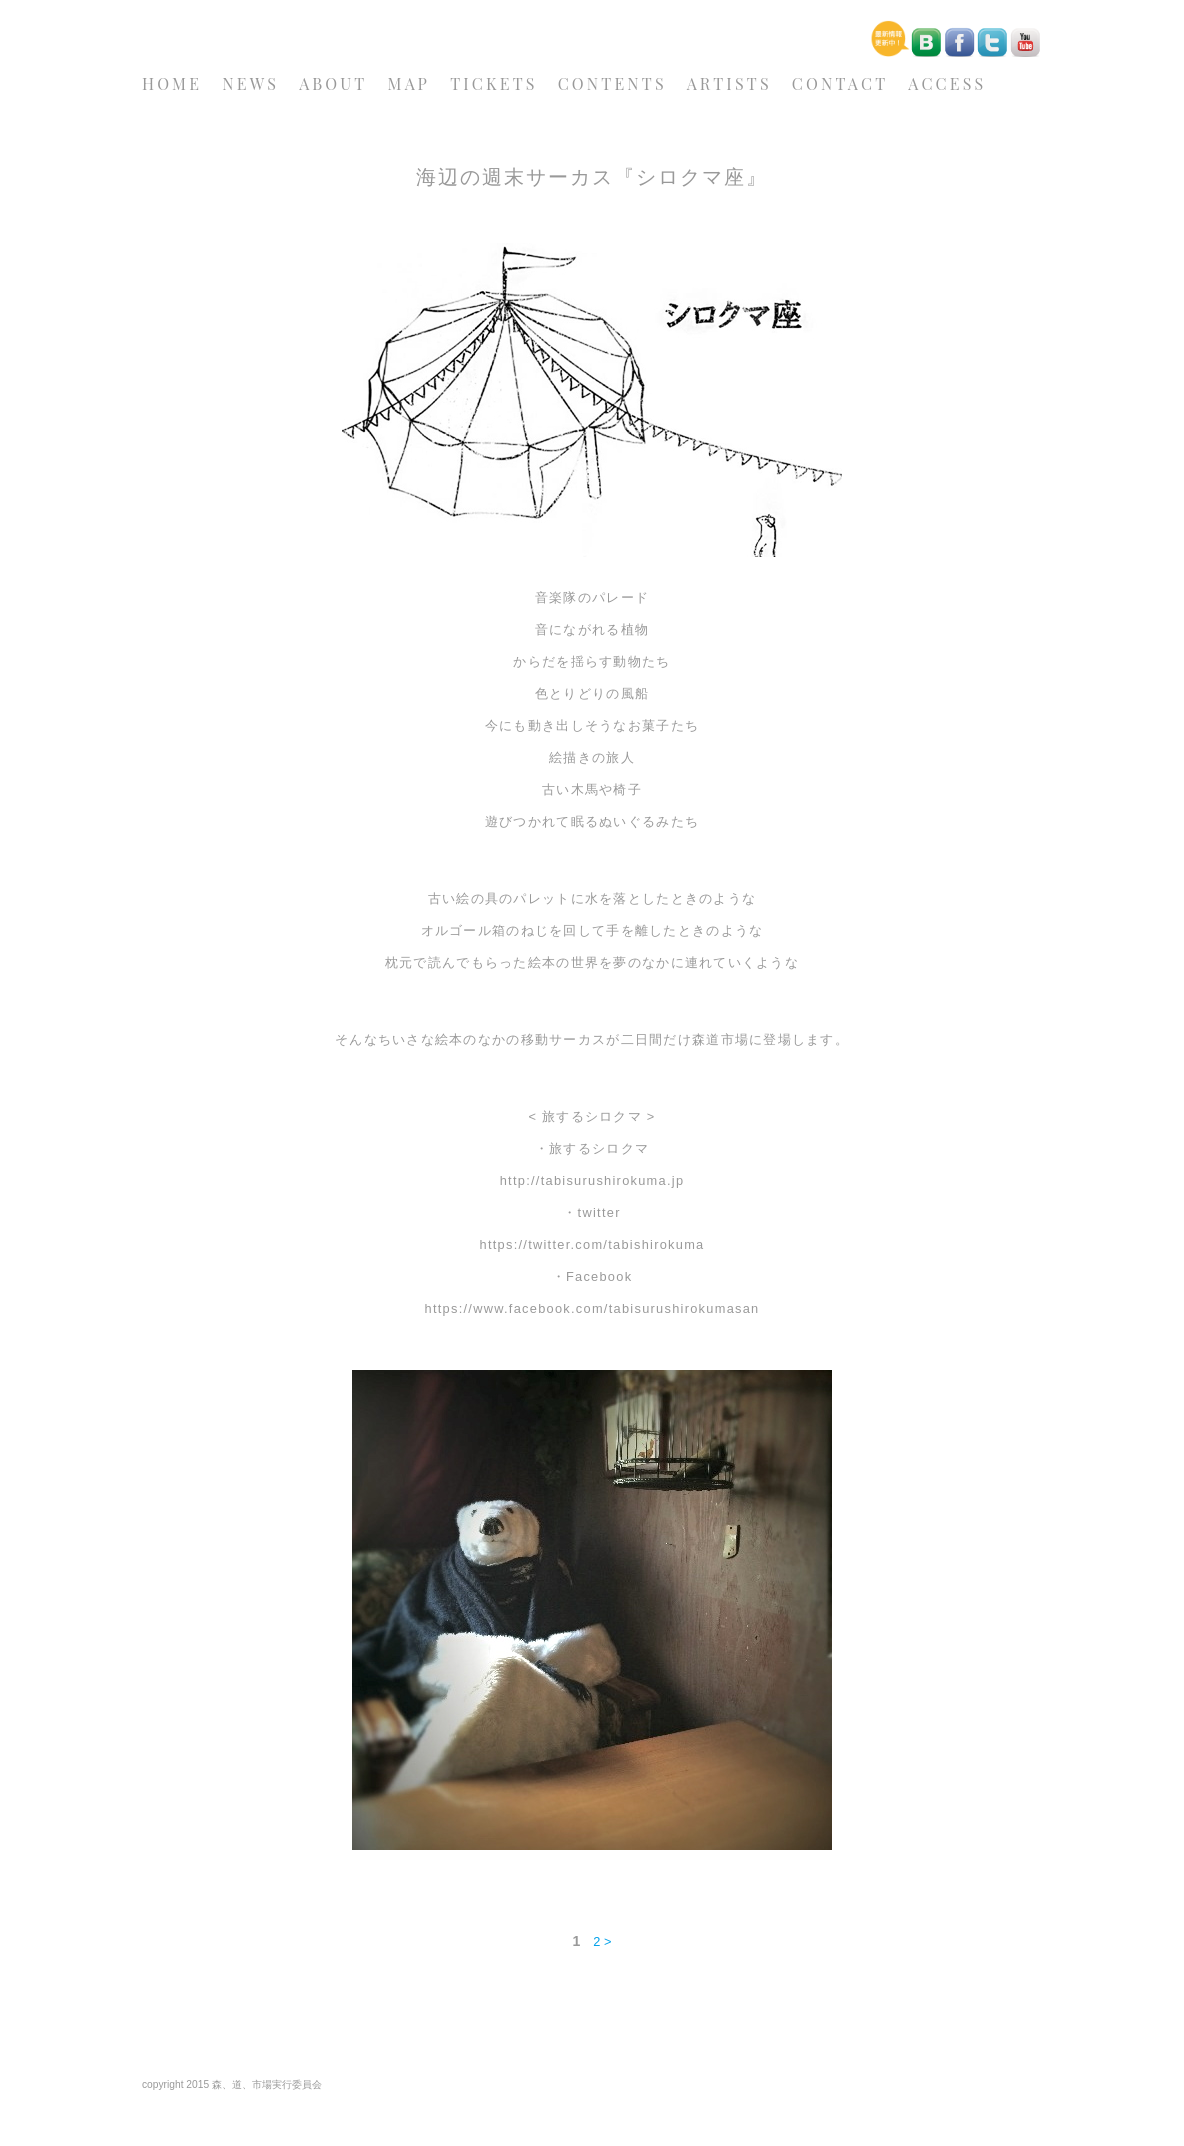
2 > (602, 1941)
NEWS (250, 83)
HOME (172, 83)
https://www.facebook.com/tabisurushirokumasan (592, 1308)
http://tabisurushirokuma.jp (592, 1180)
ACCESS (947, 83)
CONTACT (840, 83)
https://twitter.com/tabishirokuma (591, 1244)
